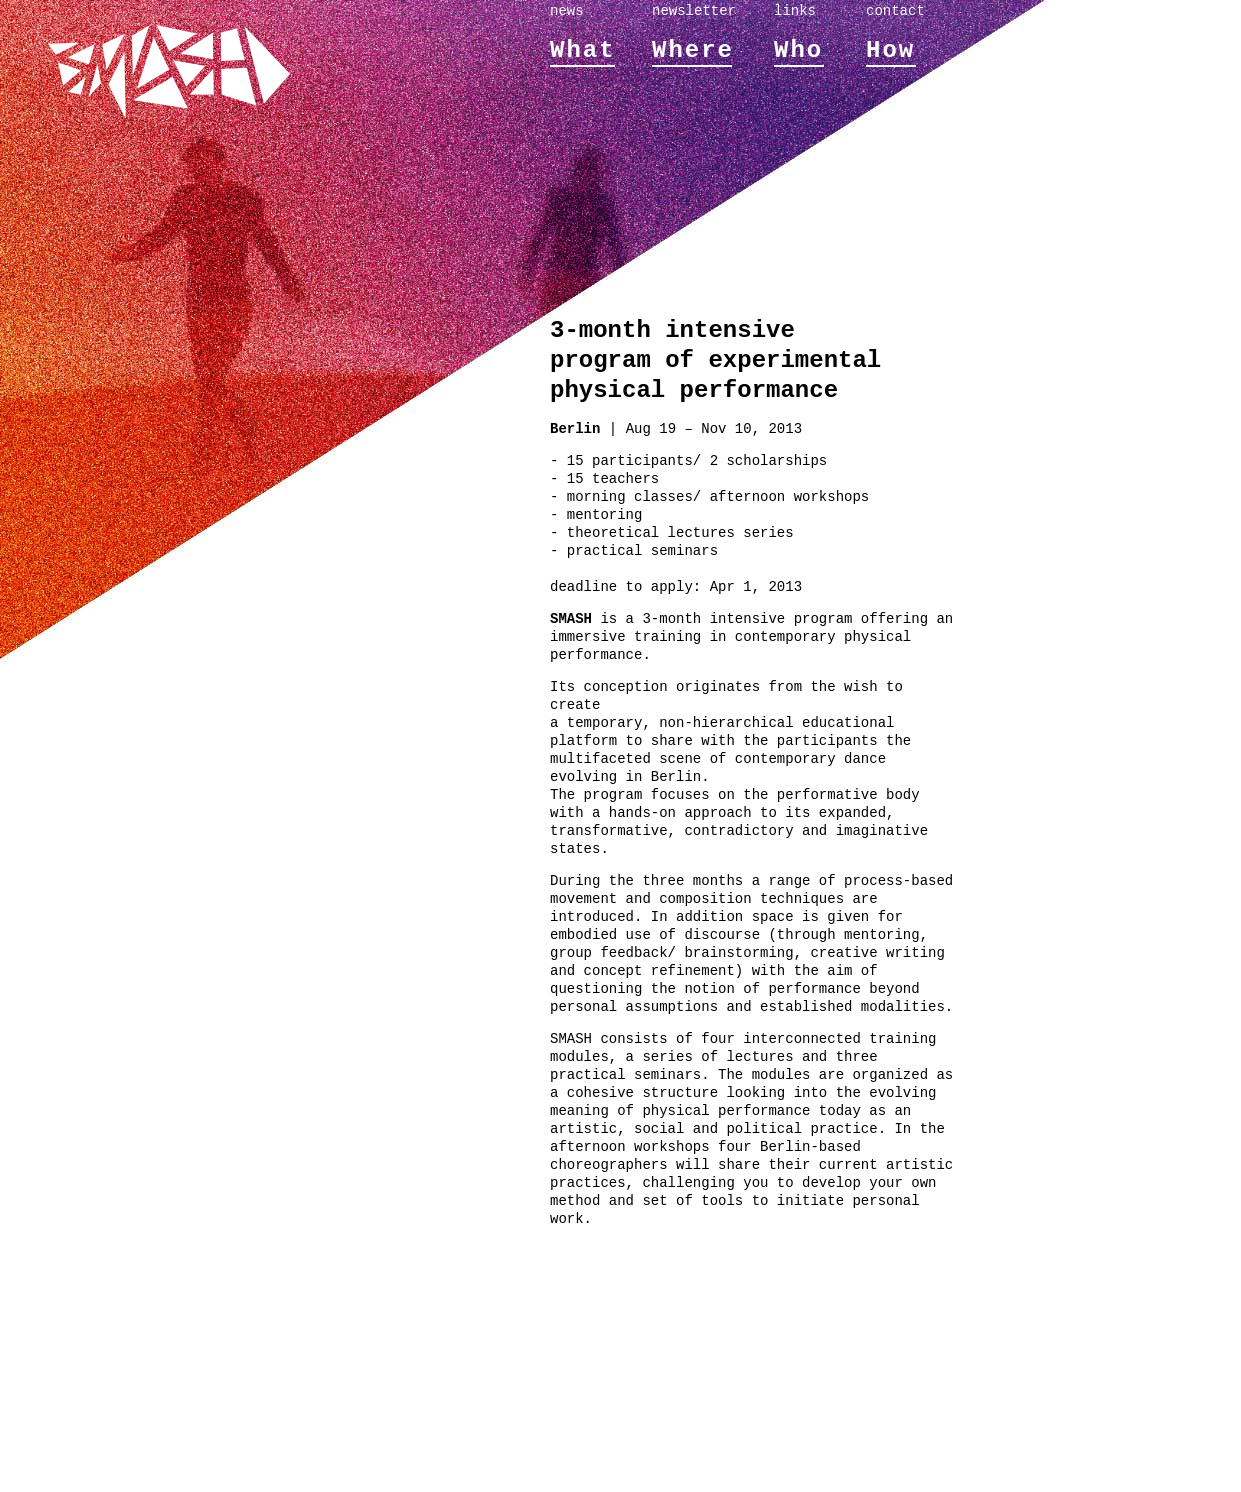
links (795, 11)
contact (895, 11)
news (567, 11)
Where (693, 50)
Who (798, 50)
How (890, 50)
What (583, 50)
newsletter (694, 11)
